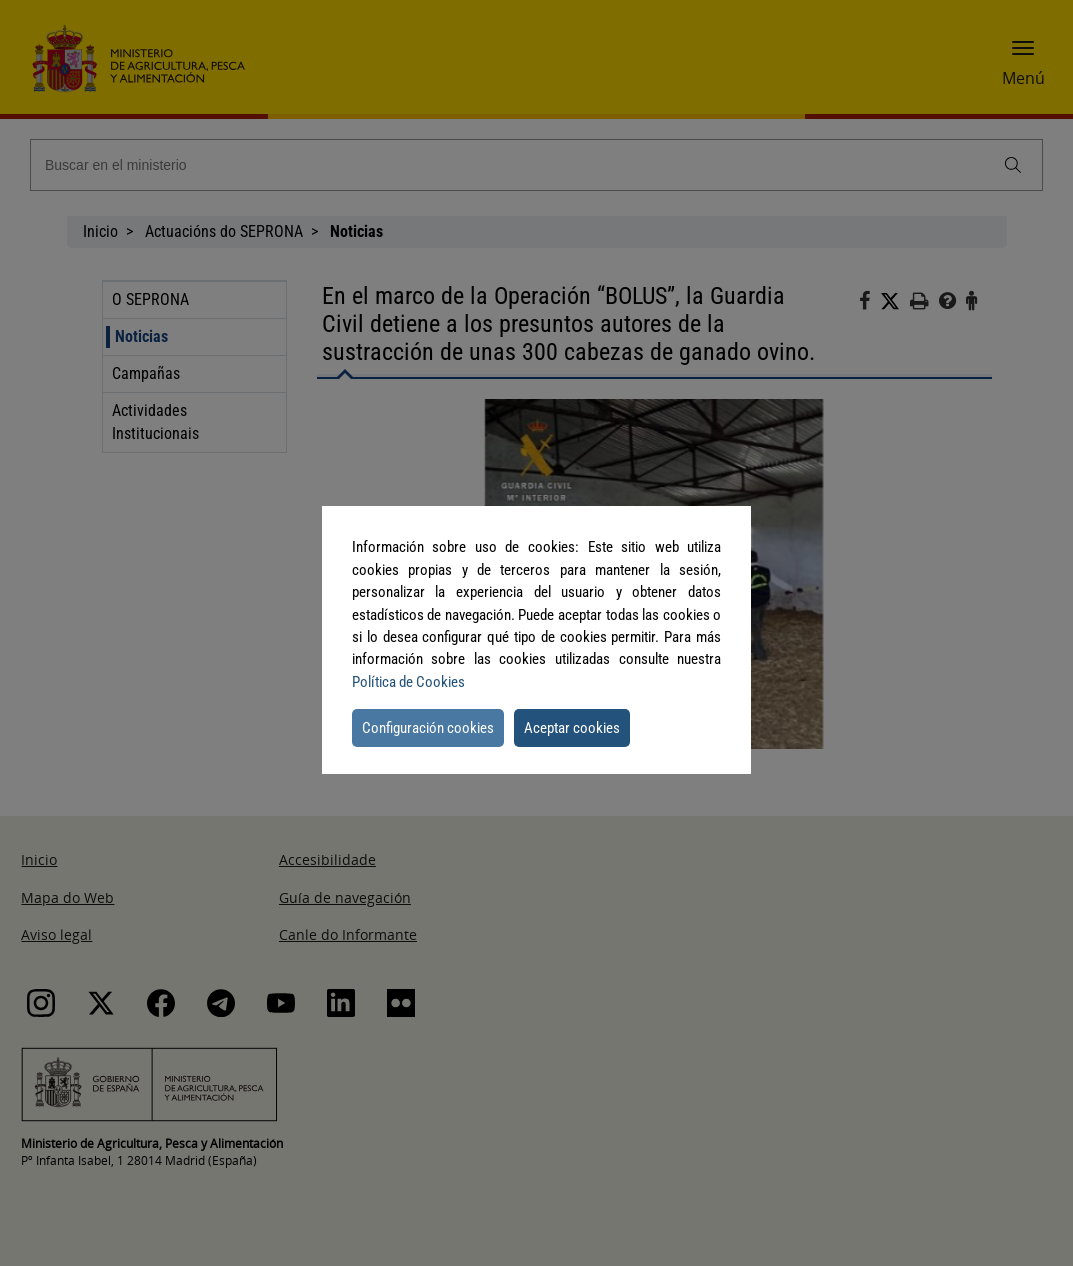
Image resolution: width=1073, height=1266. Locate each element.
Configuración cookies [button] (428, 728)
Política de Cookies (408, 682)
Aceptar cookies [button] (572, 728)
